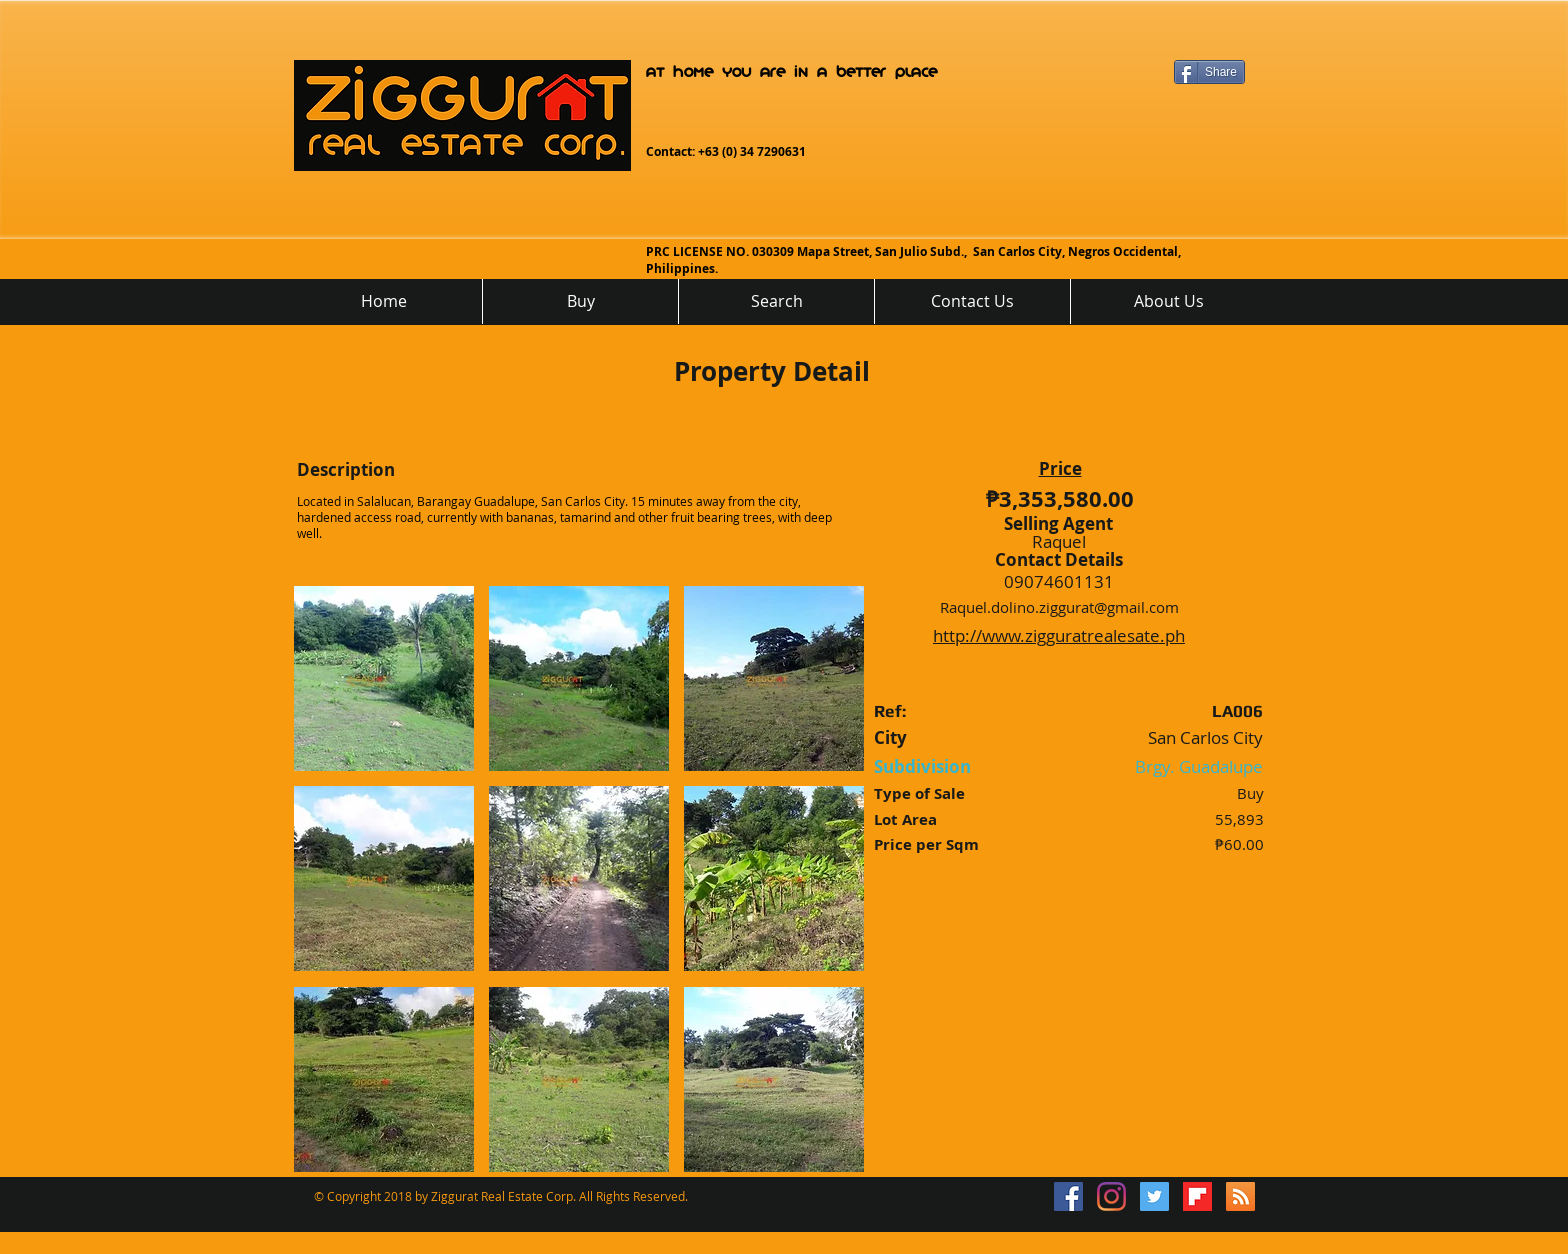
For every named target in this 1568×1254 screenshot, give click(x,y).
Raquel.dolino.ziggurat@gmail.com (1059, 607)
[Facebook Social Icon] (1068, 1196)
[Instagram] (1111, 1196)
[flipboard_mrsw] (1197, 1196)
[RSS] (1240, 1196)
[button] (384, 678)
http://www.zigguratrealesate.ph (1059, 635)
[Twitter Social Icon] (1154, 1196)
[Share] (1209, 72)
